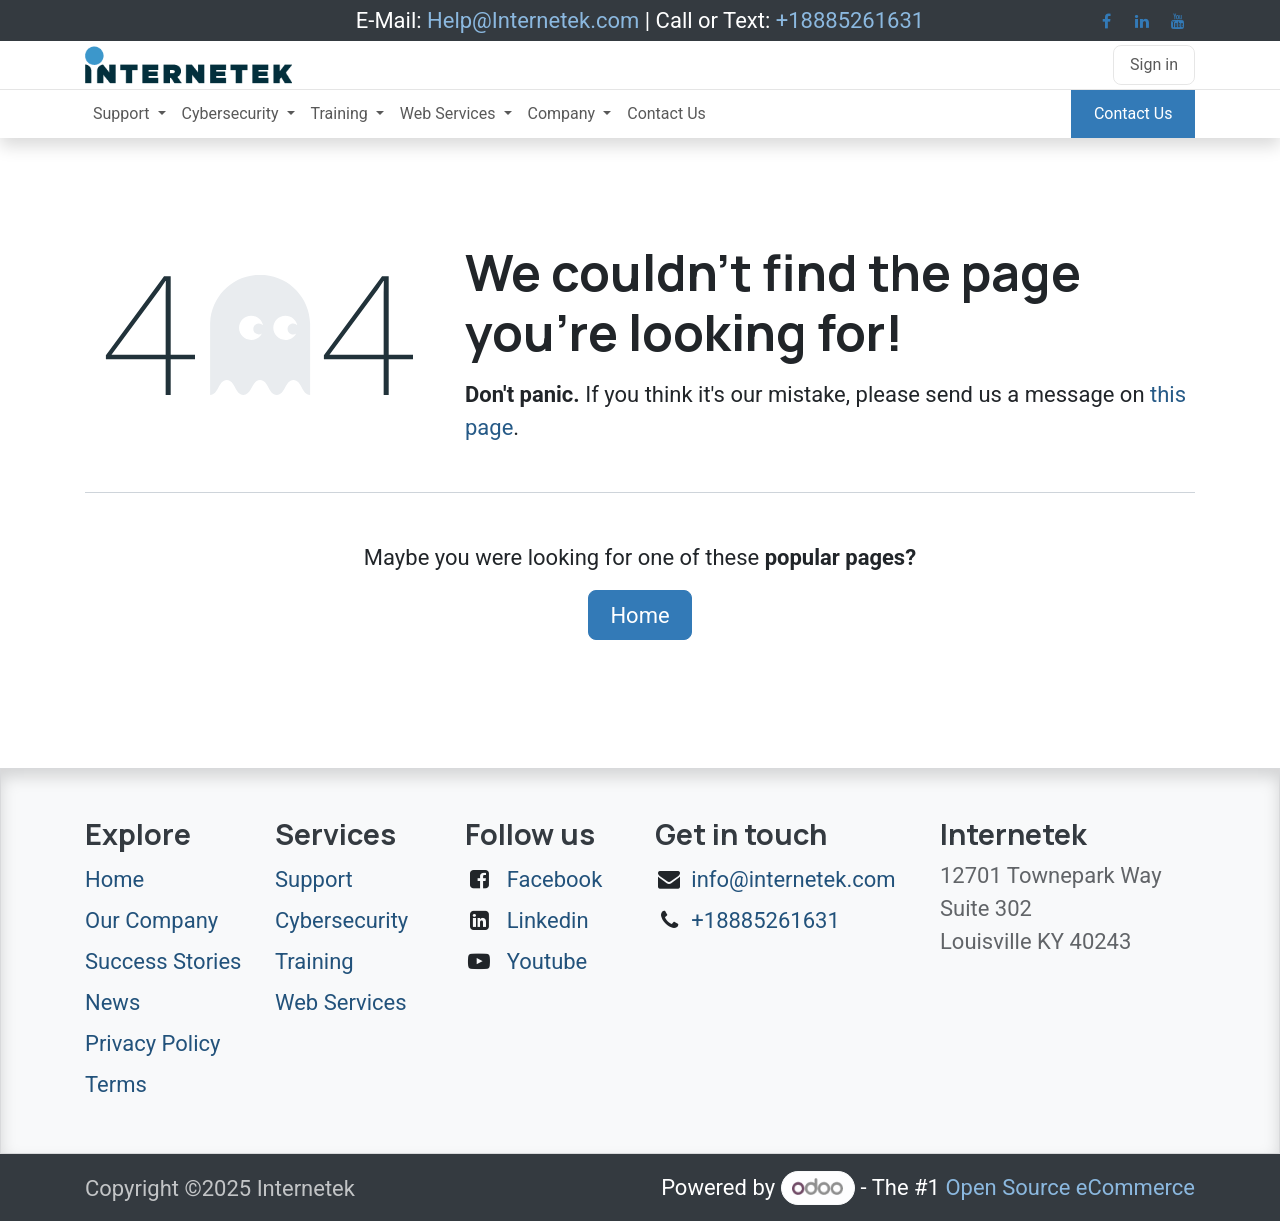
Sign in (1154, 64)
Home (639, 615)
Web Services (341, 1002)
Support (314, 879)
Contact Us (1133, 113)
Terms (116, 1084)
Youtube (547, 961)
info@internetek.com (793, 879)
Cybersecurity (341, 920)
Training (314, 961)
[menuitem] (129, 114)
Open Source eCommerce (1070, 1187)
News (112, 1002)
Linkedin (548, 920)
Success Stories (163, 961)
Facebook (555, 879)
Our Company (151, 920)
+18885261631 (765, 920)
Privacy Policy (152, 1043)
